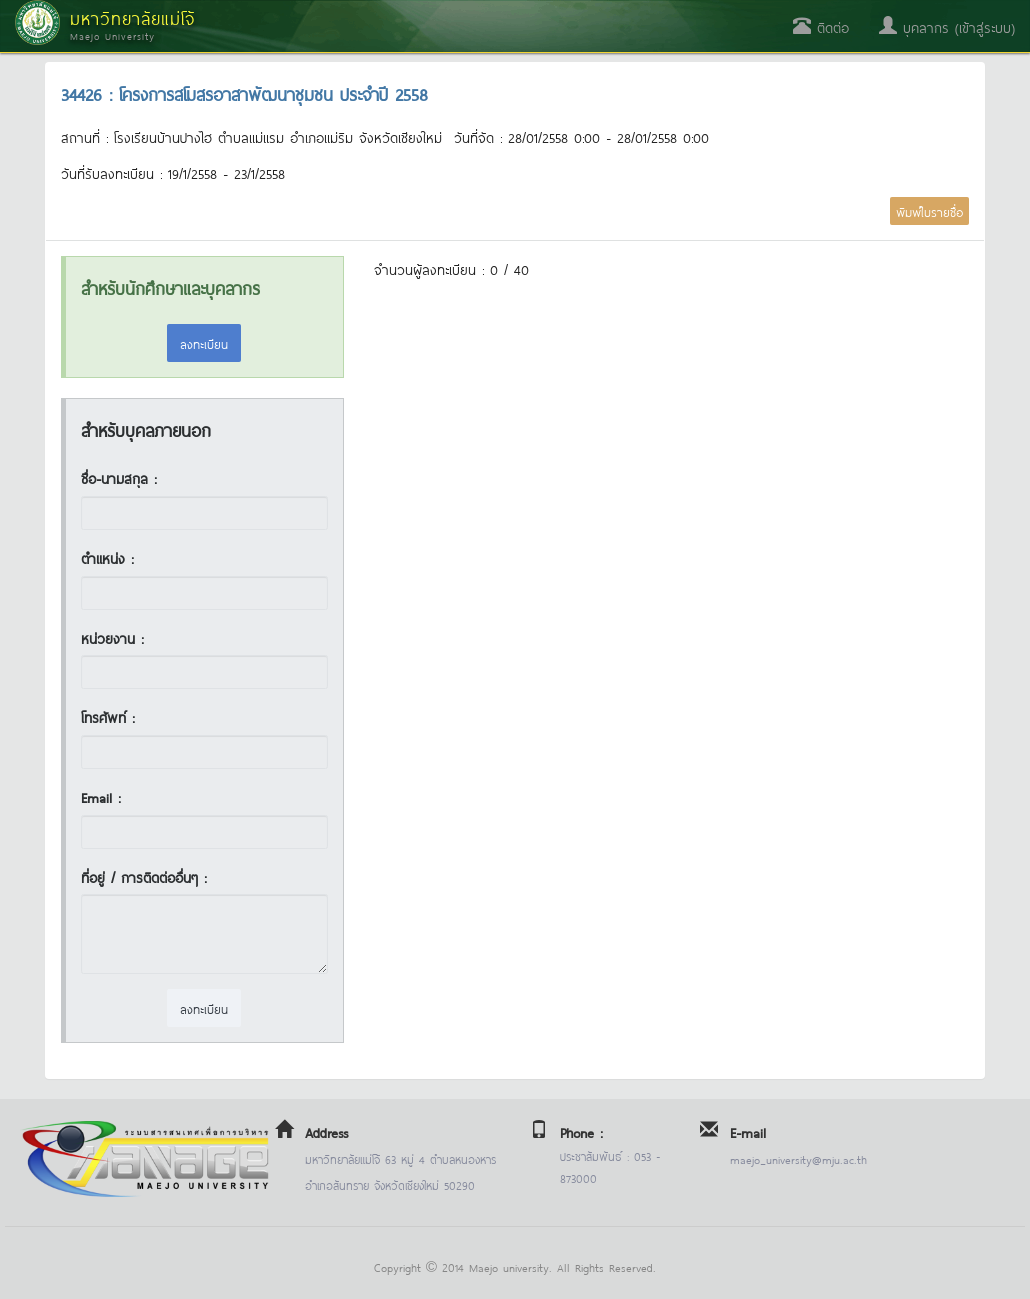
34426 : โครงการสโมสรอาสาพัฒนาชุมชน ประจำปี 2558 (244, 93)
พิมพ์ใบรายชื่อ (929, 211)
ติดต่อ (821, 26)
